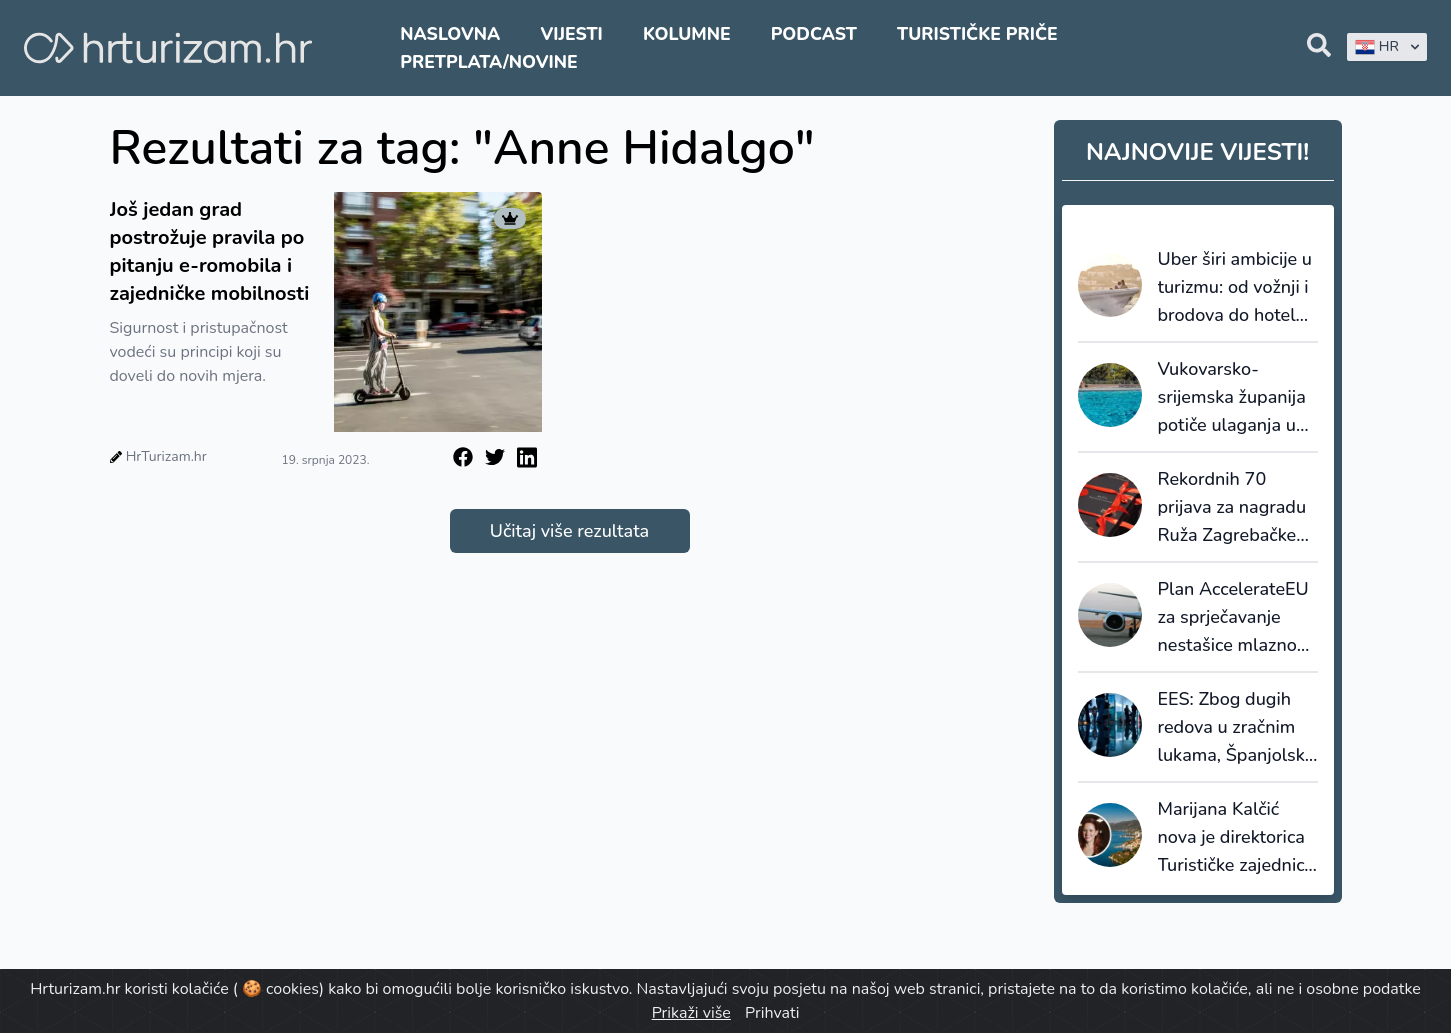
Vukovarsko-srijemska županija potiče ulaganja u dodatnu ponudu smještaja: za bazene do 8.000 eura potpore (1232, 398)
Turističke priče (977, 34)
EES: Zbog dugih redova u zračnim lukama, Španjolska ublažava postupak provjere (1236, 728)
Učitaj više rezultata (569, 531)
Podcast (814, 34)
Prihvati (772, 1013)
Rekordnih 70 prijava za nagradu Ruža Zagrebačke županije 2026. (1232, 508)
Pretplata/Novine (488, 62)
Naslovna (450, 34)
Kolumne (687, 34)
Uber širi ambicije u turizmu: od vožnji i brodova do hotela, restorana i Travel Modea (1235, 288)
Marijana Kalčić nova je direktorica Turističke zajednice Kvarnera (1236, 838)
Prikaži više (691, 1013)
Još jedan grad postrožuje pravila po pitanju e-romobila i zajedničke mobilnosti (210, 251)
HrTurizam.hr (166, 456)
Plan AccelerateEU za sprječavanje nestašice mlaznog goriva (1233, 618)
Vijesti (571, 34)
